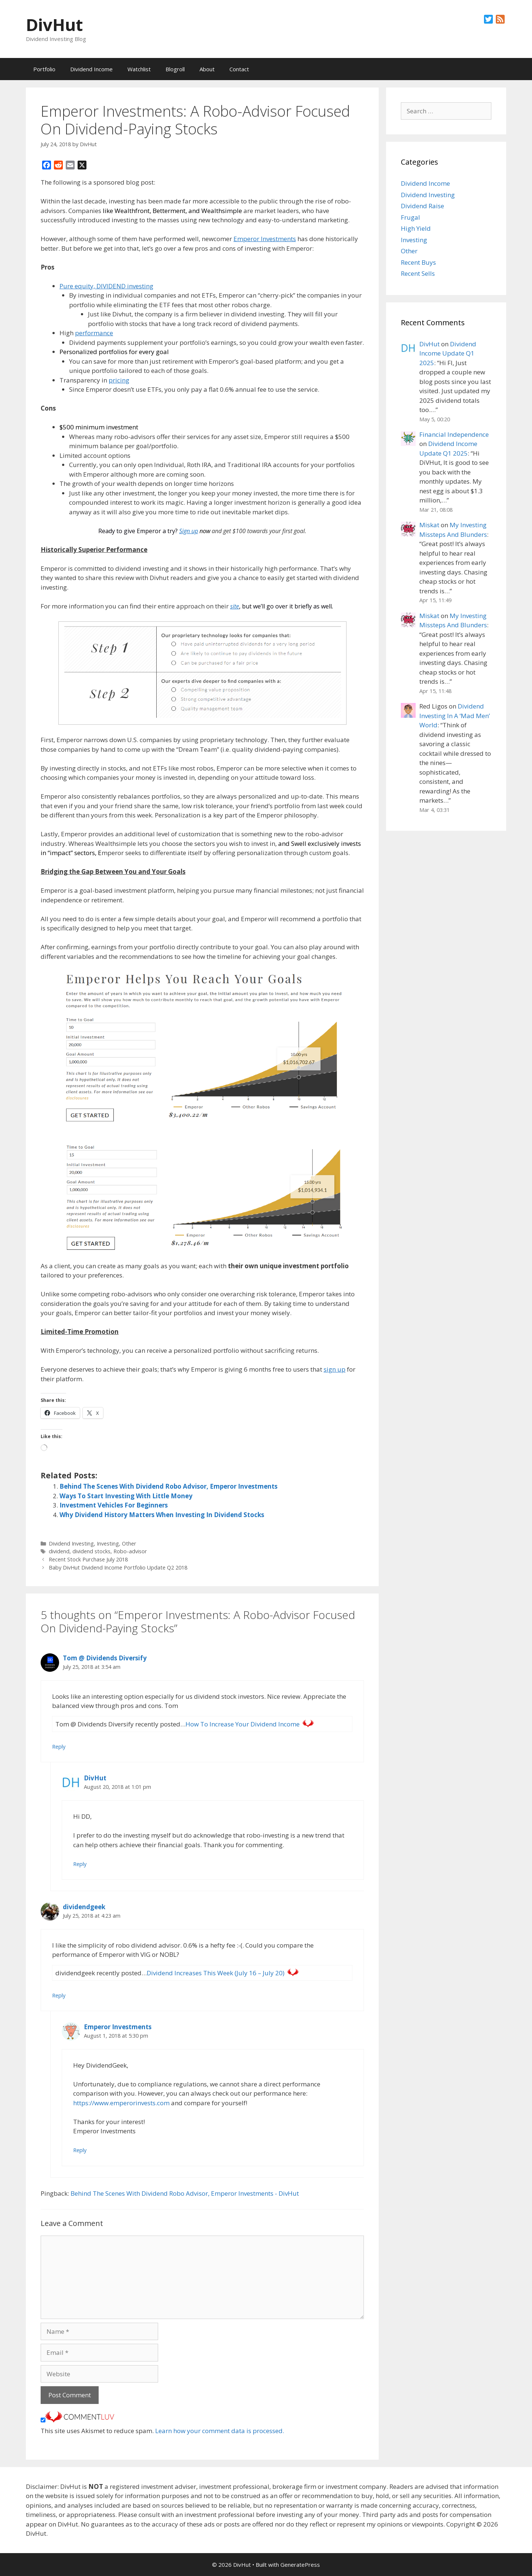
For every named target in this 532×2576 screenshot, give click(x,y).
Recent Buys (418, 262)
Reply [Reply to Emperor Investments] (79, 2150)
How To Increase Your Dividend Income (242, 1724)
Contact (239, 69)
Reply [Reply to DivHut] (79, 1863)
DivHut (54, 24)
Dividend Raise (422, 206)
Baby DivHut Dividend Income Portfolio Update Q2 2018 (118, 1567)
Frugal (410, 217)
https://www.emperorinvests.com (121, 2103)
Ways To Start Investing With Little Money (125, 1496)
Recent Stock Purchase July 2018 (88, 1559)
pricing (119, 380)
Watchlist (139, 69)
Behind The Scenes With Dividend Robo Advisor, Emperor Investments (168, 1486)
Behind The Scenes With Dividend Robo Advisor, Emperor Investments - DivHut (185, 2193)
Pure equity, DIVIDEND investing (106, 286)
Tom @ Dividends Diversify (105, 1658)
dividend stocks (91, 1551)
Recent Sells (418, 273)
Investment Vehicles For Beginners (113, 1505)
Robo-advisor (130, 1551)
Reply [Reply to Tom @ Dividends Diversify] (58, 1746)
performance (94, 333)
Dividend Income (91, 69)
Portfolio (44, 69)
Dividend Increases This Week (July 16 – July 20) (215, 1973)
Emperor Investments (264, 238)
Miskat (429, 525)
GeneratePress (300, 2564)
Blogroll (175, 69)
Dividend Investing (71, 1543)
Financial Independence (454, 434)
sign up (334, 1369)
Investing (108, 1543)
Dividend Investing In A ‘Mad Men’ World (454, 715)
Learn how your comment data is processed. (219, 2430)
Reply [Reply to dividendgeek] (58, 1995)
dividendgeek (84, 1907)
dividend (59, 1551)
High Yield (416, 228)
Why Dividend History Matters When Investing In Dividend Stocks (161, 1514)
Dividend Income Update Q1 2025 (447, 353)
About (207, 69)
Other (129, 1543)
